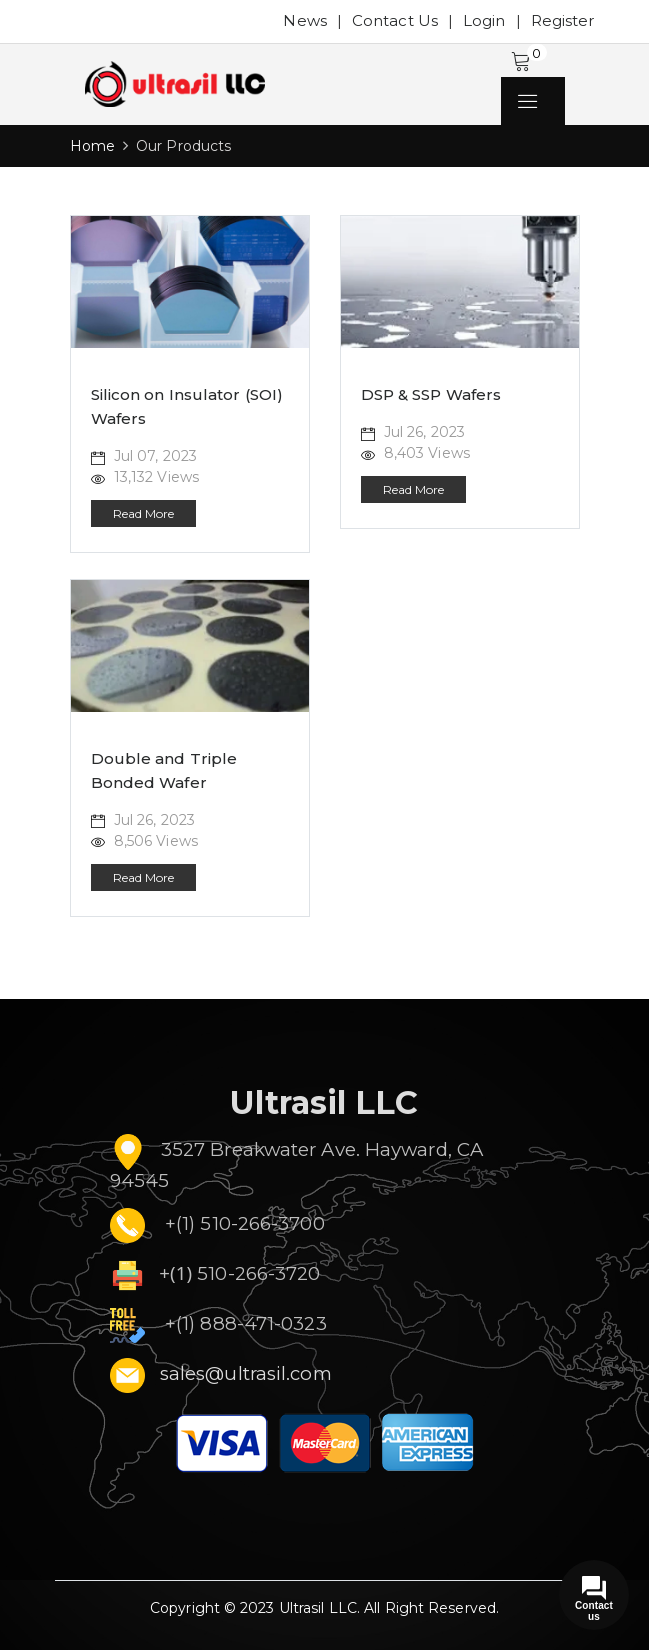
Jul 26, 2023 (413, 432)
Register (563, 20)
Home (92, 146)
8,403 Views (415, 453)
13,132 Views (145, 477)
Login (484, 20)
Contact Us (395, 20)
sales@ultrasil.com (246, 1373)
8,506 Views (144, 841)
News (304, 20)
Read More (144, 513)
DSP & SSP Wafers (431, 394)
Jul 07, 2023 (144, 456)
